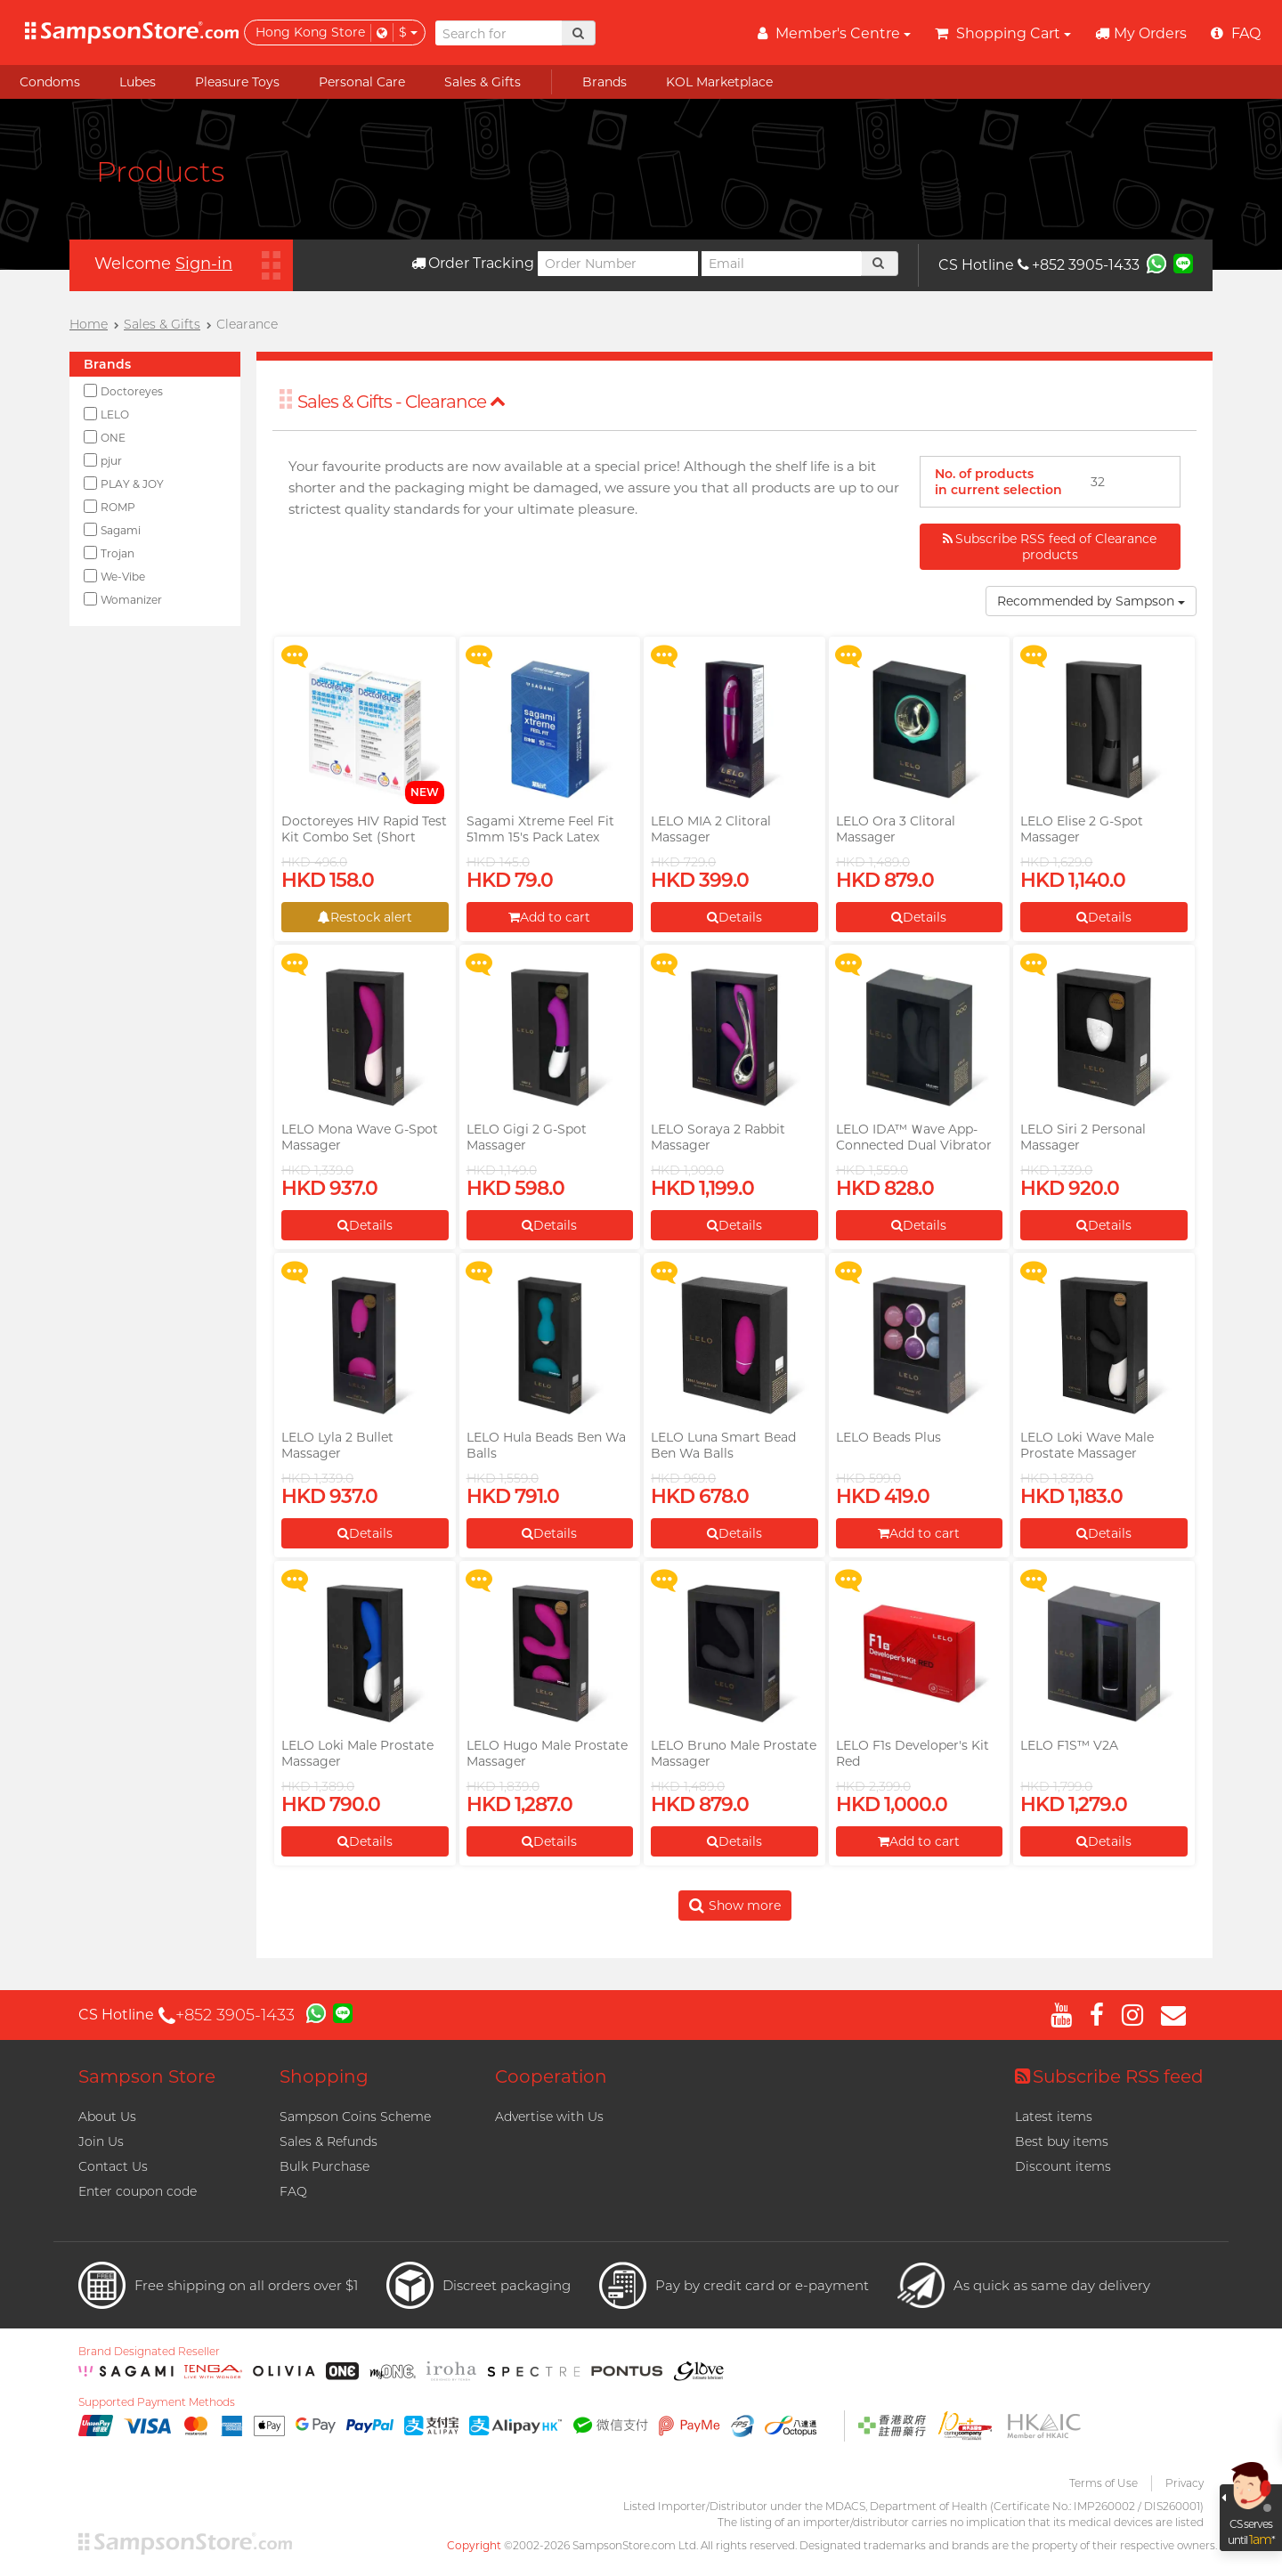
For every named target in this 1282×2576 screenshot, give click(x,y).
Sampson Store (146, 2076)
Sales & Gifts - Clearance (401, 401)
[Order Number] (618, 263)
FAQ (293, 2191)
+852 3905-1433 (1079, 264)
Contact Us (113, 2166)
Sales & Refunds (328, 2141)
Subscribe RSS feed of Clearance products (1049, 547)
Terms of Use (1103, 2483)
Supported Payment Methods (156, 2402)
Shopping (324, 2076)
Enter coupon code (137, 2191)
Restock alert (365, 917)
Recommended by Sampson (1091, 601)
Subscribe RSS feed (1109, 2076)
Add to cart (549, 917)
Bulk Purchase (324, 2166)
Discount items (1063, 2166)
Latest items (1053, 2117)
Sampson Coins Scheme (355, 2117)
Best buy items (1061, 2141)
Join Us (101, 2141)
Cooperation (551, 2076)
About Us (107, 2117)
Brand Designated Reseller (149, 2351)
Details (734, 917)
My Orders (1141, 33)
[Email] (782, 263)
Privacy (1184, 2483)
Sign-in (203, 263)
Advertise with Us (549, 2117)
